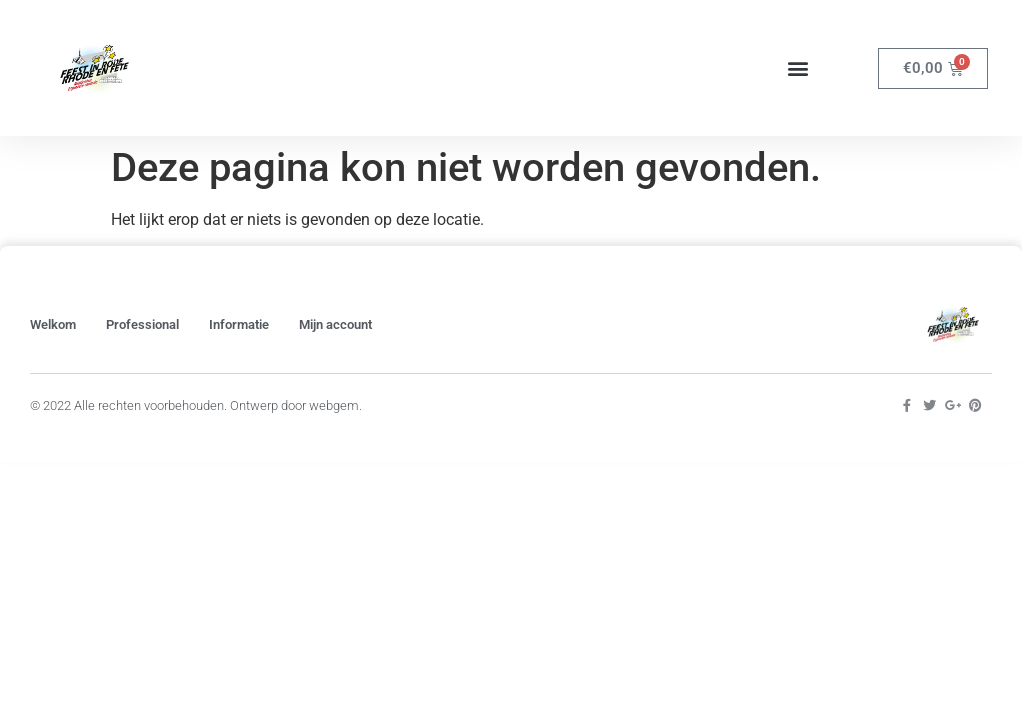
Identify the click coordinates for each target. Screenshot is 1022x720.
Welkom (53, 324)
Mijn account (335, 324)
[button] (797, 68)
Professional (142, 324)
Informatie (239, 324)
